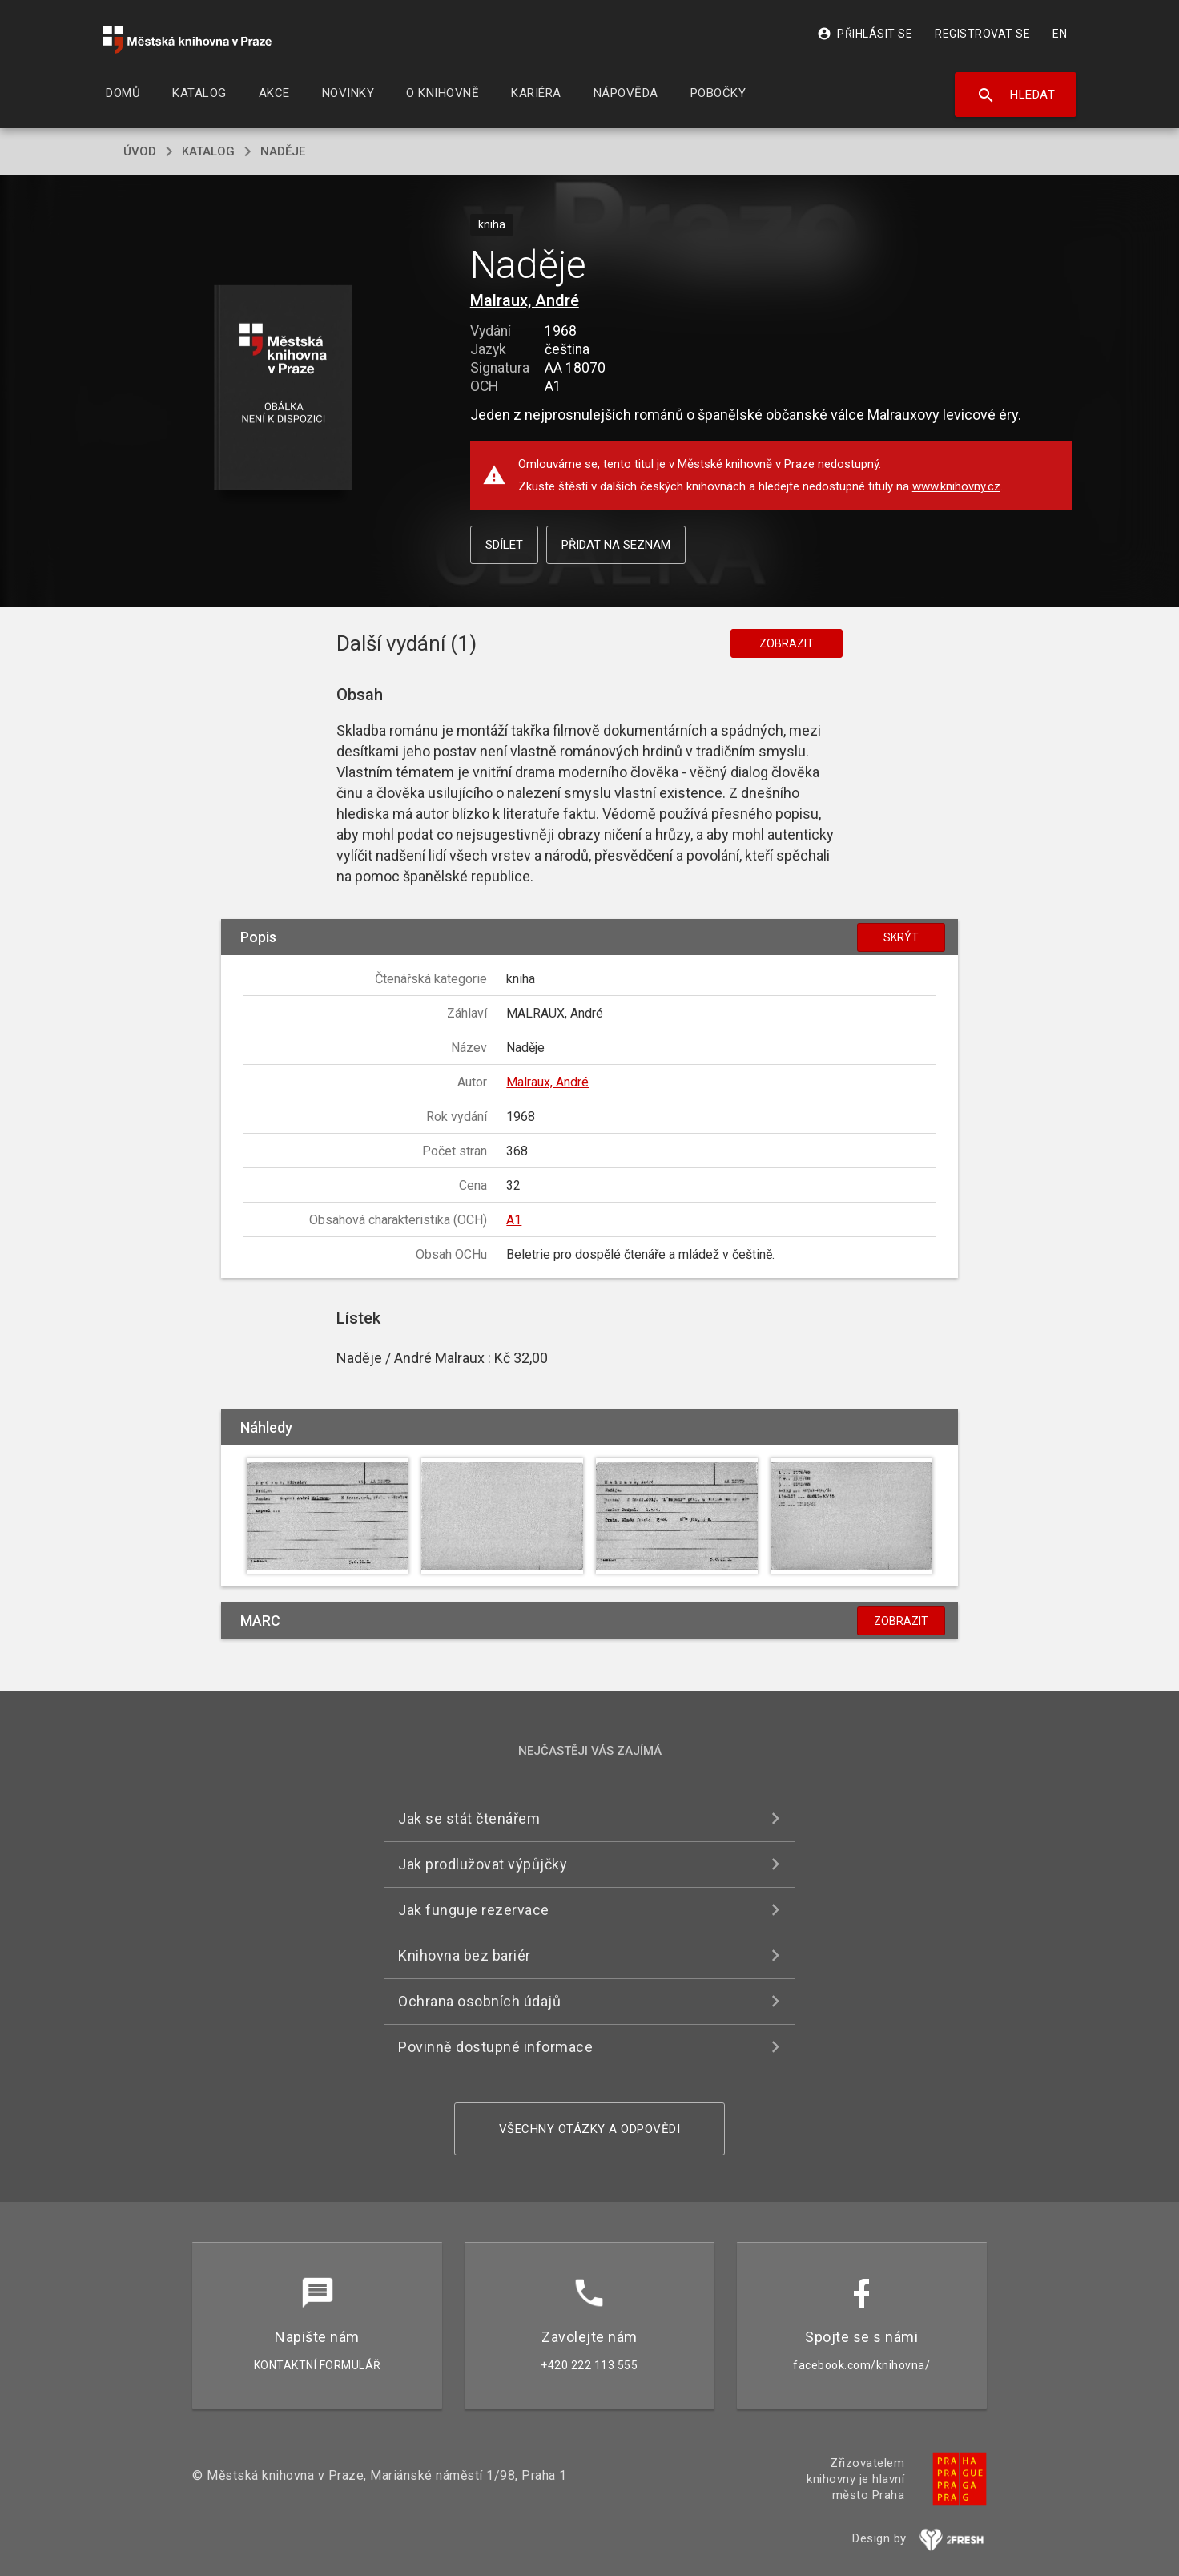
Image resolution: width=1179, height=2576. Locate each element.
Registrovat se (982, 33)
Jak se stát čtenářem (469, 1818)
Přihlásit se (864, 33)
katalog (208, 151)
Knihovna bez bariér (464, 1955)
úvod (139, 151)
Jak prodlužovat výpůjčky (482, 1864)
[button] (283, 389)
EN (1059, 33)
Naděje (282, 151)
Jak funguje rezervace (473, 1909)
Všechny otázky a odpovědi (590, 2129)
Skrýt (901, 937)
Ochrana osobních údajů (479, 2001)
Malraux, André (524, 300)
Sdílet (504, 545)
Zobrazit (786, 643)
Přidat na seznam (615, 545)
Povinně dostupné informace (495, 2046)
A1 (513, 1220)
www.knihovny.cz (956, 486)
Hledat (1016, 95)
